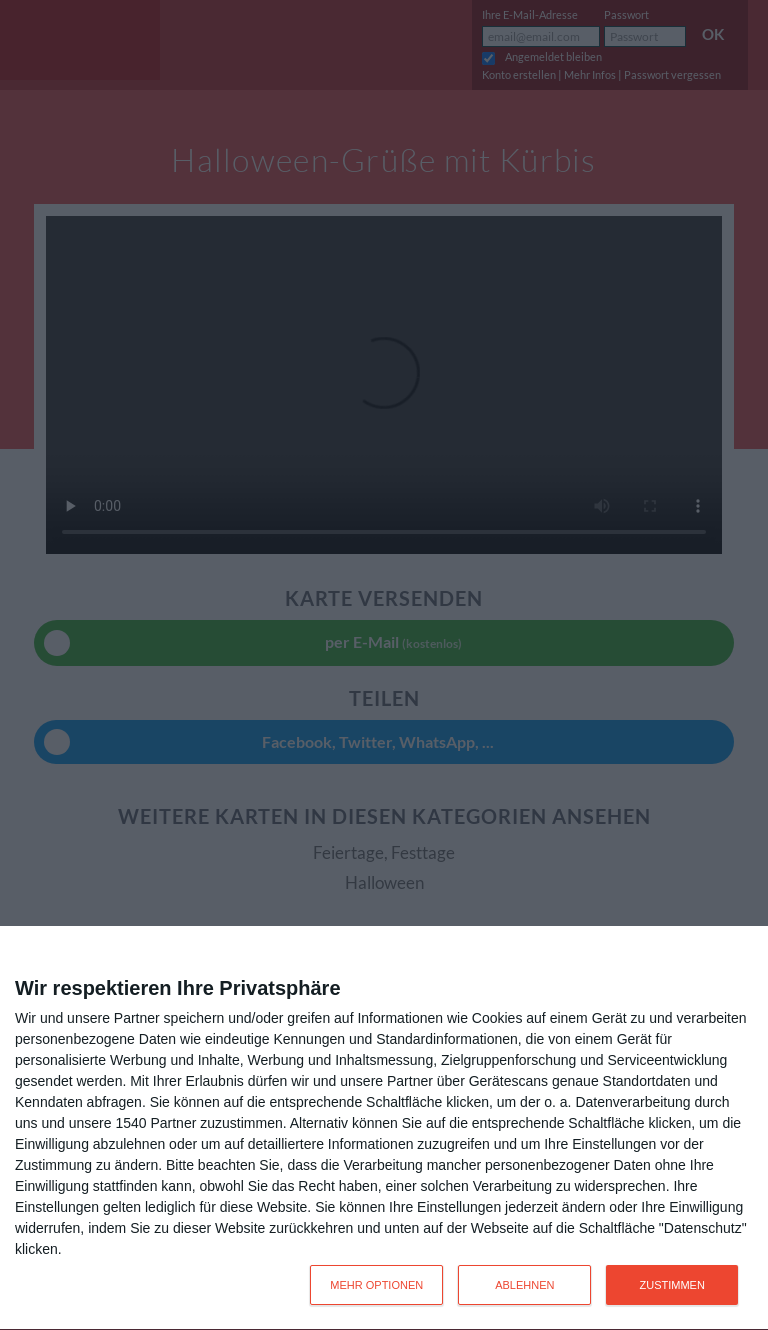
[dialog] (384, 1128)
